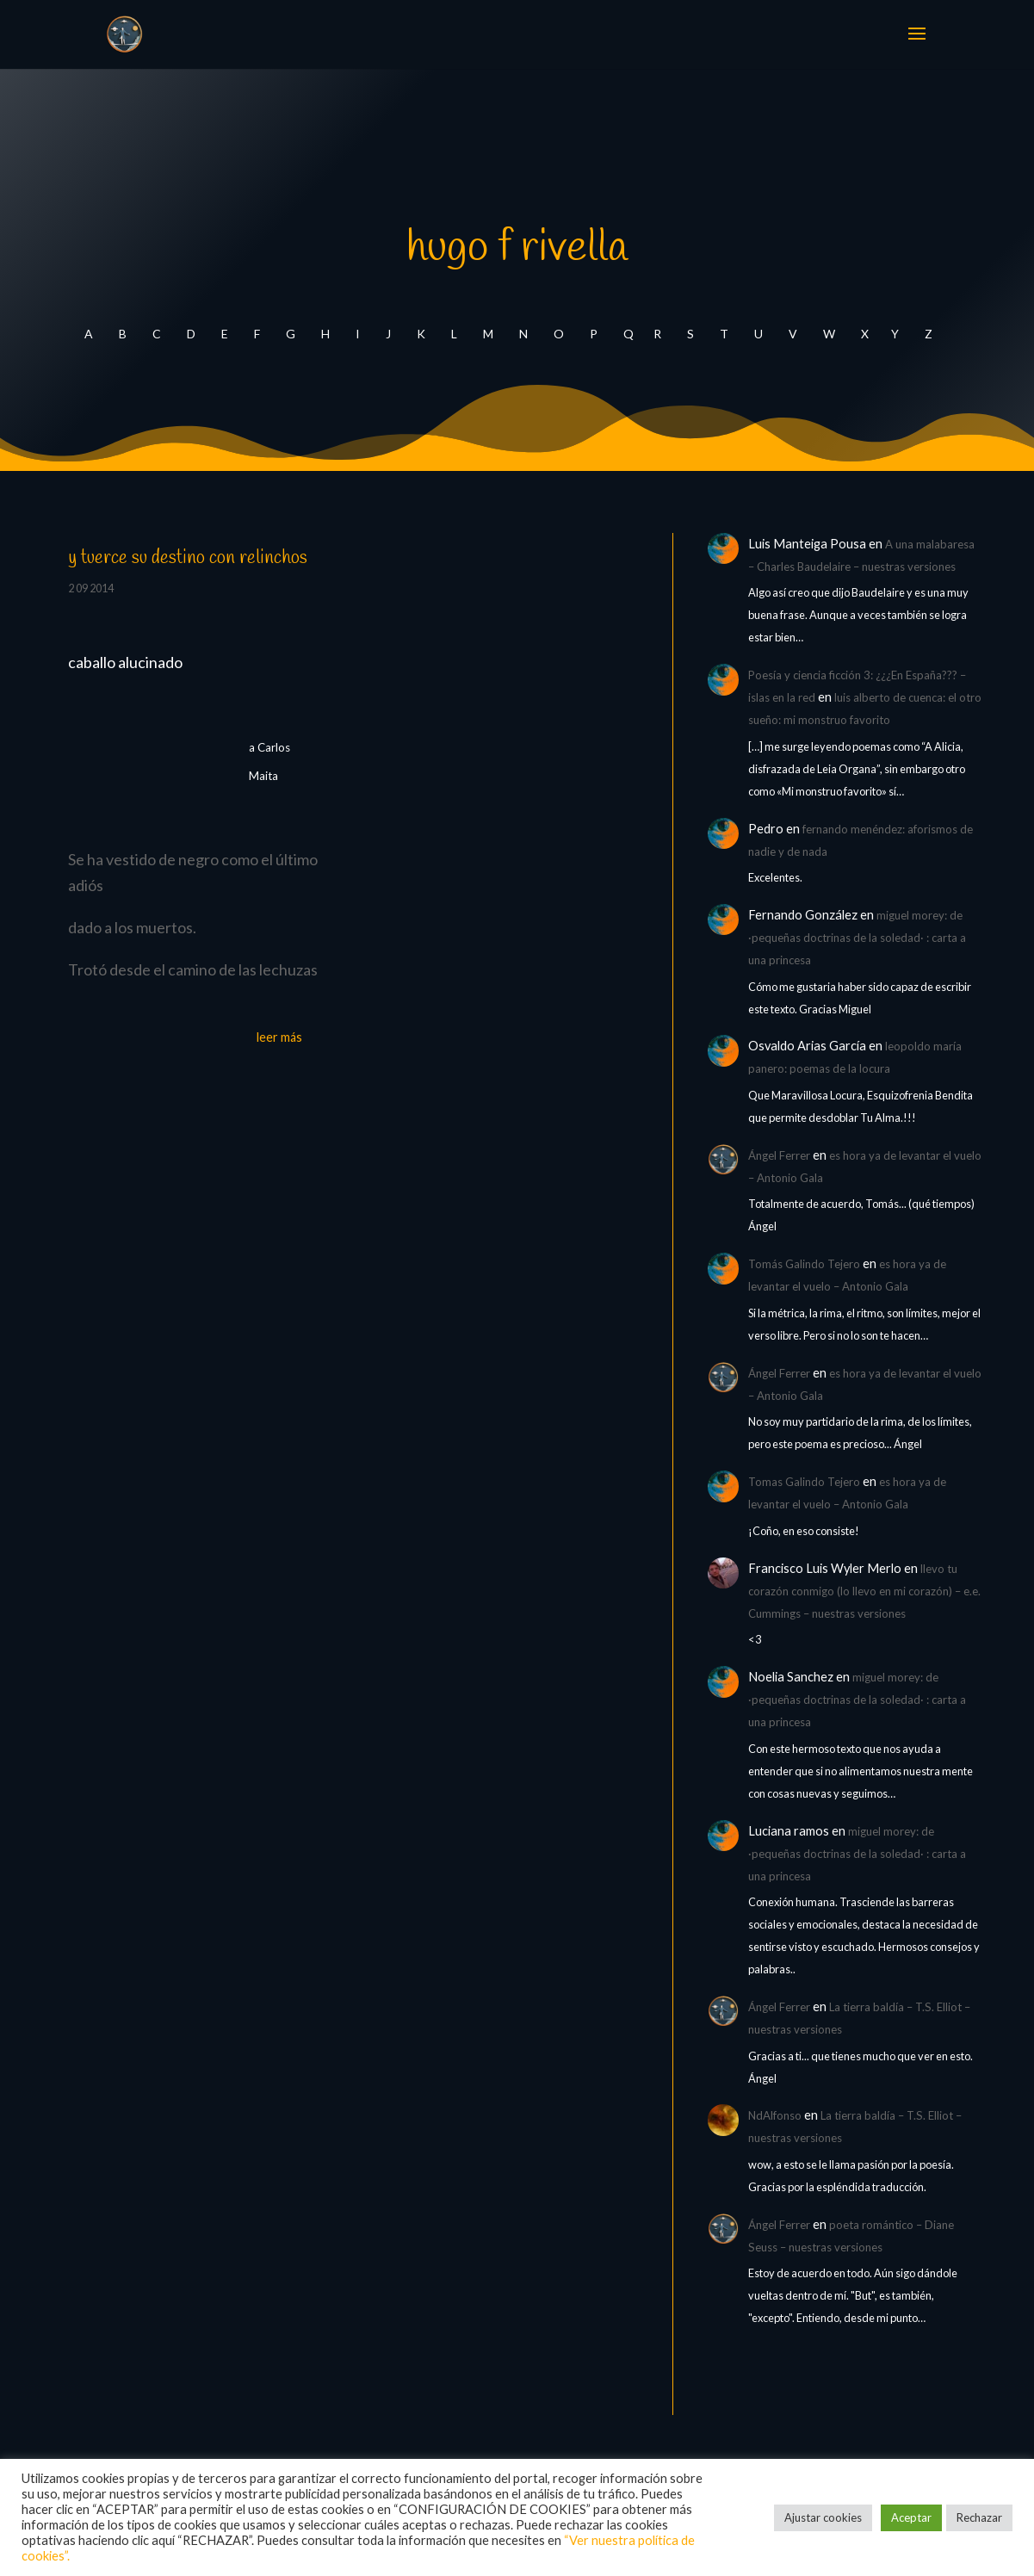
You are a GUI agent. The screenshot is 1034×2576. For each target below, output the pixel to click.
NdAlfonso (775, 2115)
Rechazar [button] (979, 2517)
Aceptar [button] (911, 2517)
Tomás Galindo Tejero (804, 1264)
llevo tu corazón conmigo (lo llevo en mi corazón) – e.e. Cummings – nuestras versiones (864, 1591)
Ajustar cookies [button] (823, 2517)
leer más (279, 1037)
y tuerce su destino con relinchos (187, 558)
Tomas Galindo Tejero (804, 1482)
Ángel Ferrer (779, 1155)
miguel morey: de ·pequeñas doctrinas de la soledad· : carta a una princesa (857, 937)
